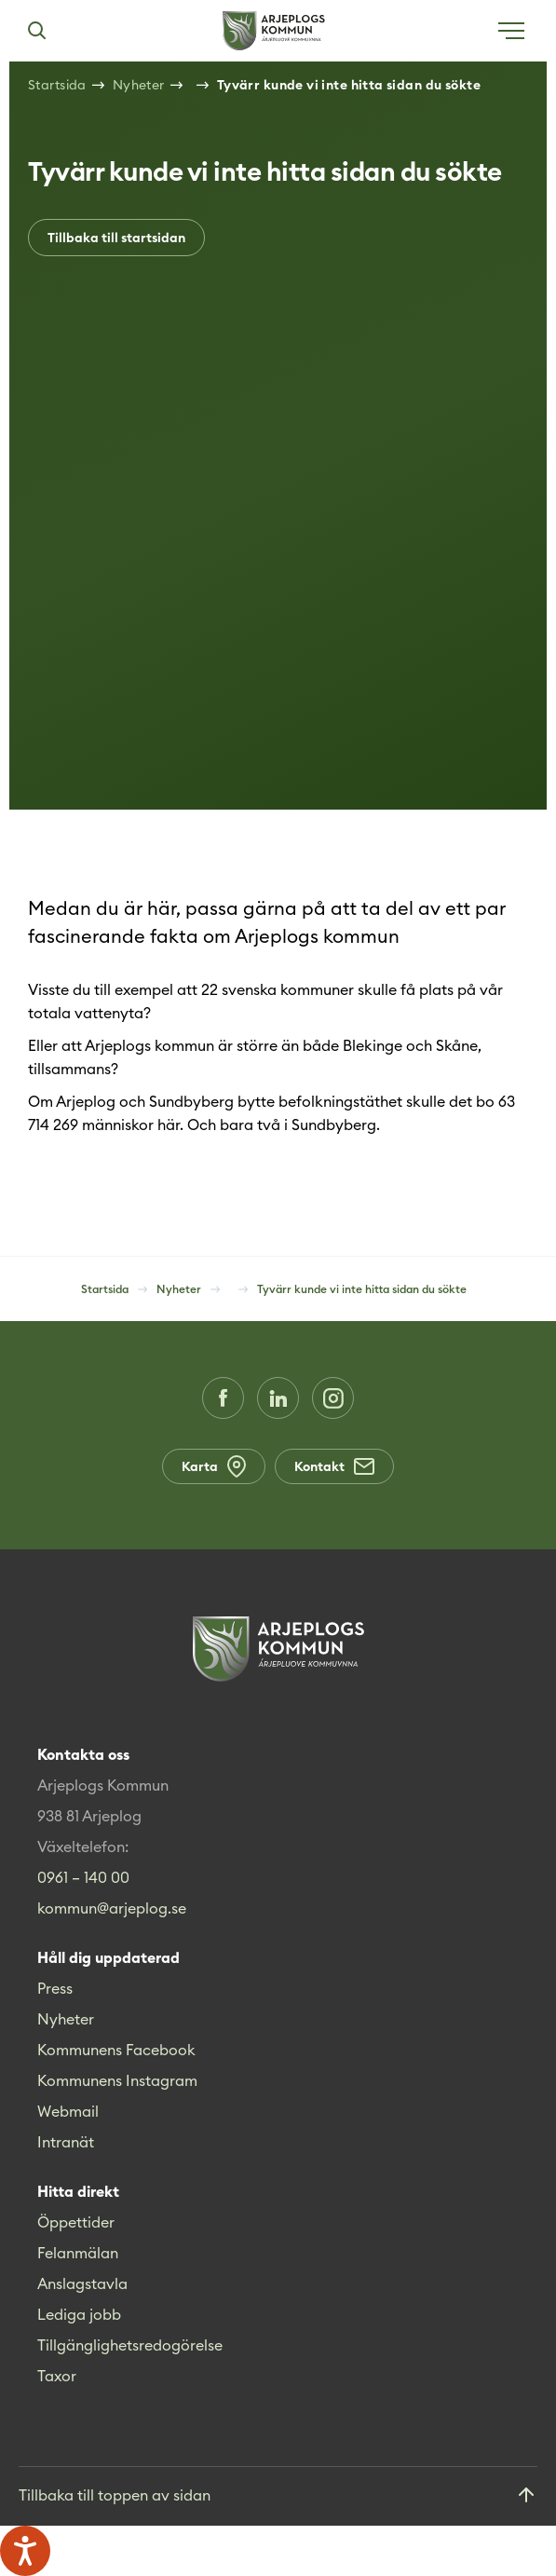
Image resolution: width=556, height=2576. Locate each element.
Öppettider (76, 2222)
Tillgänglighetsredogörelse (130, 2345)
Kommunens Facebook (116, 2049)
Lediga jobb (79, 2314)
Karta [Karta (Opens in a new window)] (214, 1466)
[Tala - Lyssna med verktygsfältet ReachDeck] (25, 2551)
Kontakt (334, 1466)
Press (55, 1988)
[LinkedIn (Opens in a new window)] (278, 1398)
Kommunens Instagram (117, 2080)
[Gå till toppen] (278, 2496)
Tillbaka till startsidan (116, 237)
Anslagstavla (82, 2283)
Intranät (65, 2142)
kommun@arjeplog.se (111, 1908)
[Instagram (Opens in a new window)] (333, 1398)
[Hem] (274, 30)
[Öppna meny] (511, 30)
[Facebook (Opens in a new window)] (223, 1398)
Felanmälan (77, 2252)
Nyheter (65, 2019)
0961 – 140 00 (83, 1877)
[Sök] (36, 30)
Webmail (68, 2111)
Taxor (56, 2375)
